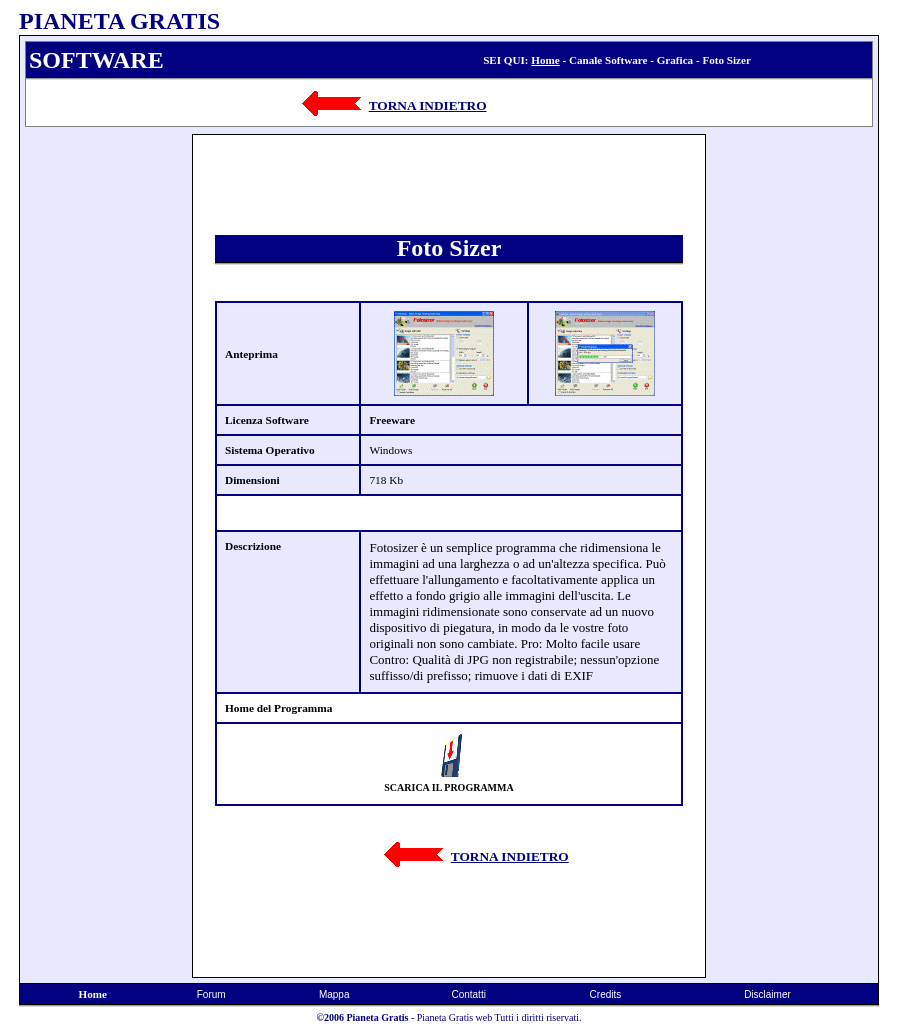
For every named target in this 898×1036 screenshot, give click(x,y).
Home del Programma (278, 708)
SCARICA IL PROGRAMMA (448, 787)
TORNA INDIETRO (428, 105)
